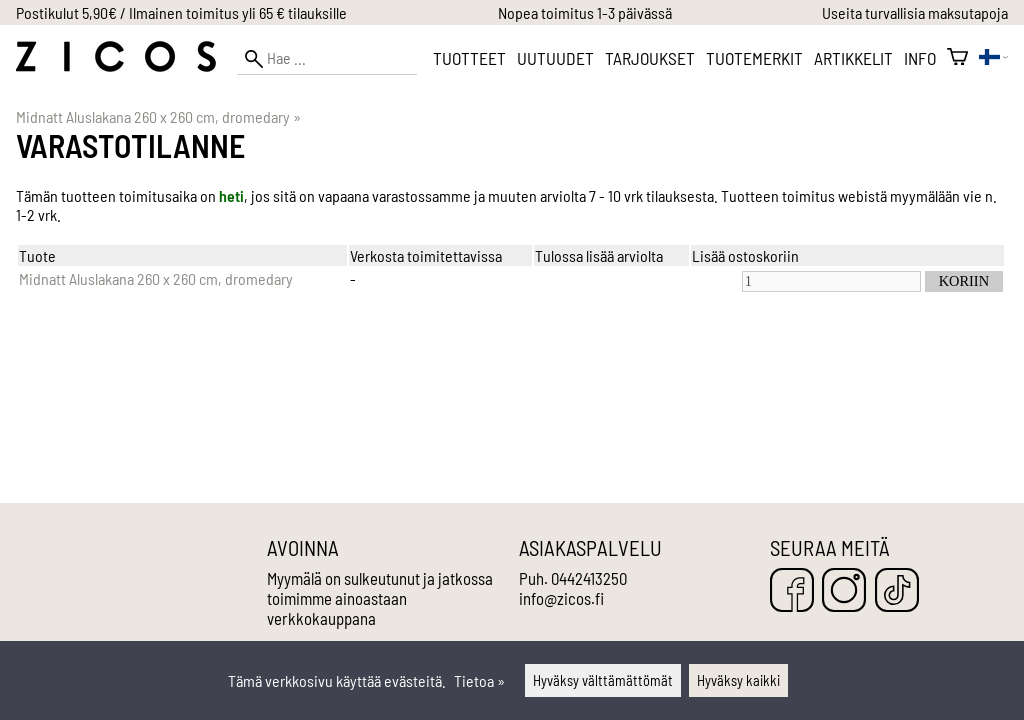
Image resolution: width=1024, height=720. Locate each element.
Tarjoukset (650, 58)
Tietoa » (479, 680)
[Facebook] (792, 591)
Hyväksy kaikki (738, 680)
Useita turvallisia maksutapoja (915, 12)
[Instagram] (844, 591)
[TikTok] (897, 591)
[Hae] (327, 58)
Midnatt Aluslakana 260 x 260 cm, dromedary (158, 116)
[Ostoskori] (957, 58)
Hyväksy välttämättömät (603, 680)
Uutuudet (555, 58)
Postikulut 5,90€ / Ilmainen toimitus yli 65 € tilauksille (181, 12)
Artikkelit (853, 58)
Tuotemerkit (754, 58)
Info (920, 58)
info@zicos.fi (561, 598)
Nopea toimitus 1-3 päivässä (585, 12)
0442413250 (589, 578)
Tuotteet (469, 58)
